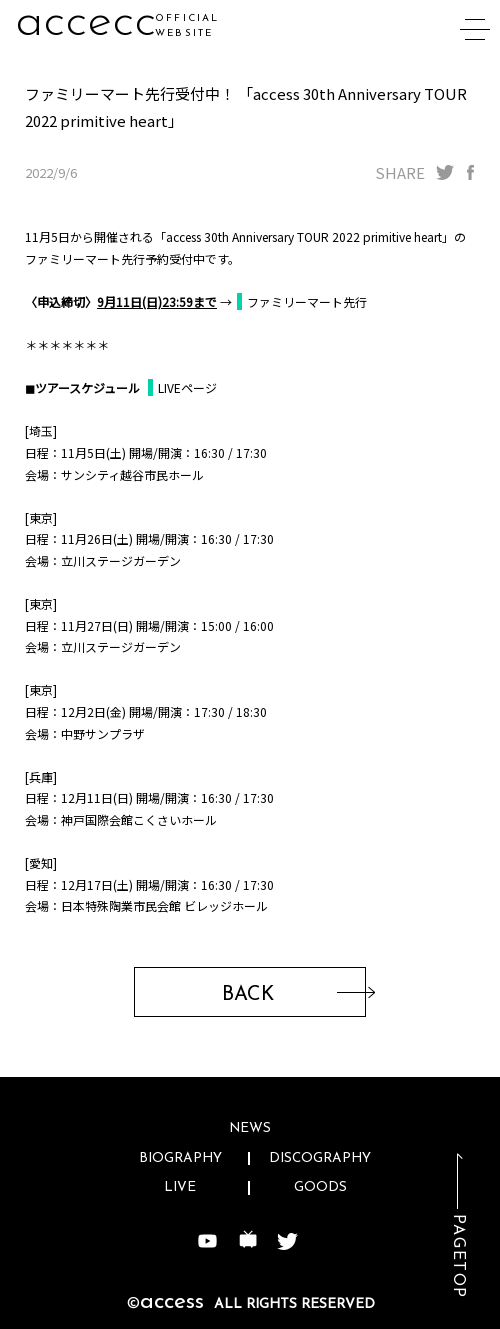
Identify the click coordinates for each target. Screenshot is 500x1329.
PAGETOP (458, 1256)
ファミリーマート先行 (307, 301)
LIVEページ (187, 387)
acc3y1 (83, 22)
